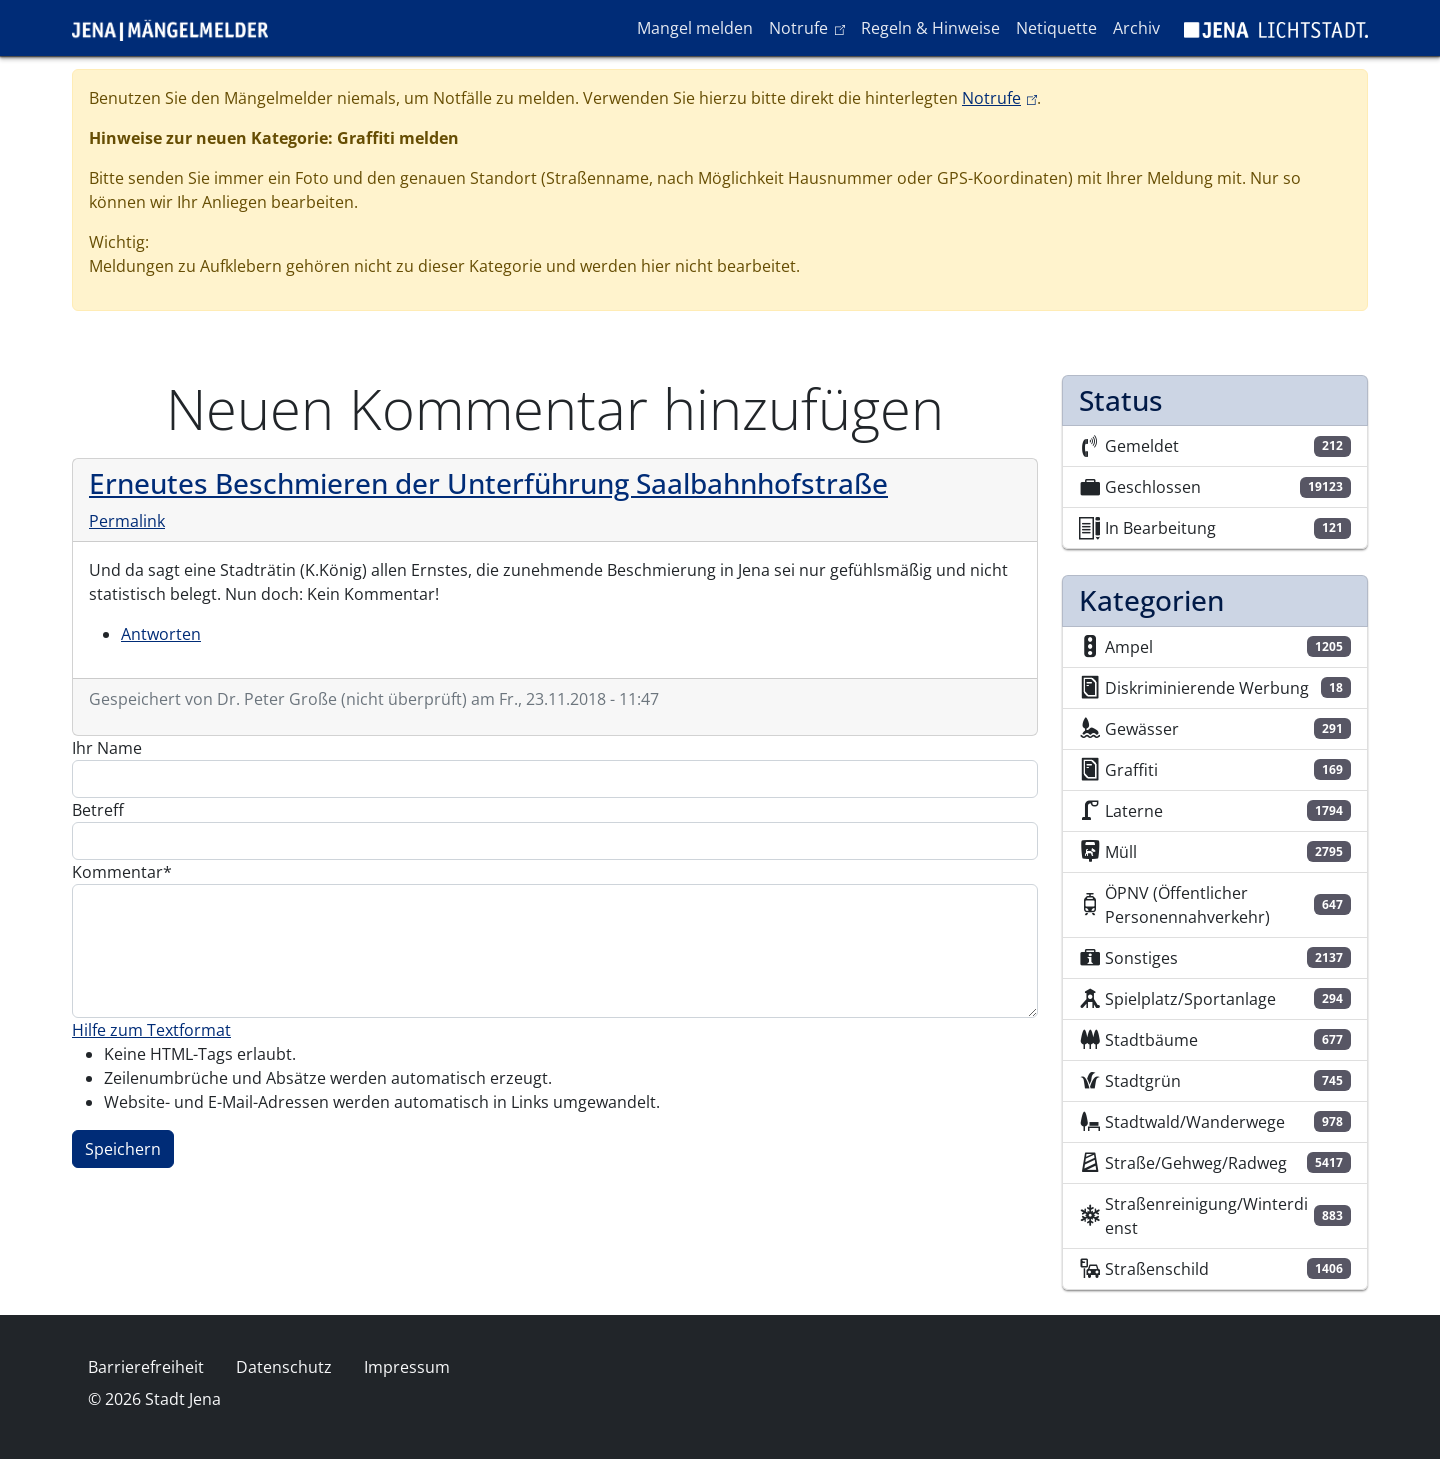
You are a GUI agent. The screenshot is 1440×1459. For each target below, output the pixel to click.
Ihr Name (107, 748)
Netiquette (1056, 28)
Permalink (127, 521)
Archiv (1136, 28)
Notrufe (810, 27)
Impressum (407, 1367)
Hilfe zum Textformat (151, 1030)
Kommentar (117, 872)
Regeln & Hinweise (930, 28)
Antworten (161, 634)
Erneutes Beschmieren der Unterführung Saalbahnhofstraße (488, 483)
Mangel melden (695, 28)
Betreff (98, 810)
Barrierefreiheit (146, 1367)
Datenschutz (284, 1367)
